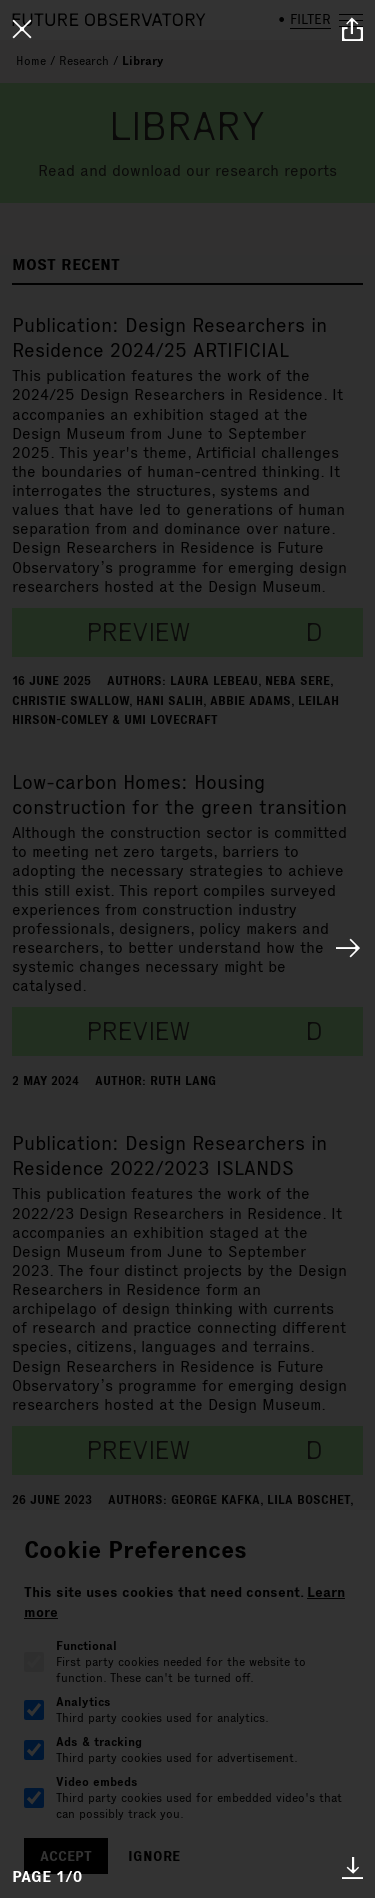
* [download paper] (352, 1867)
